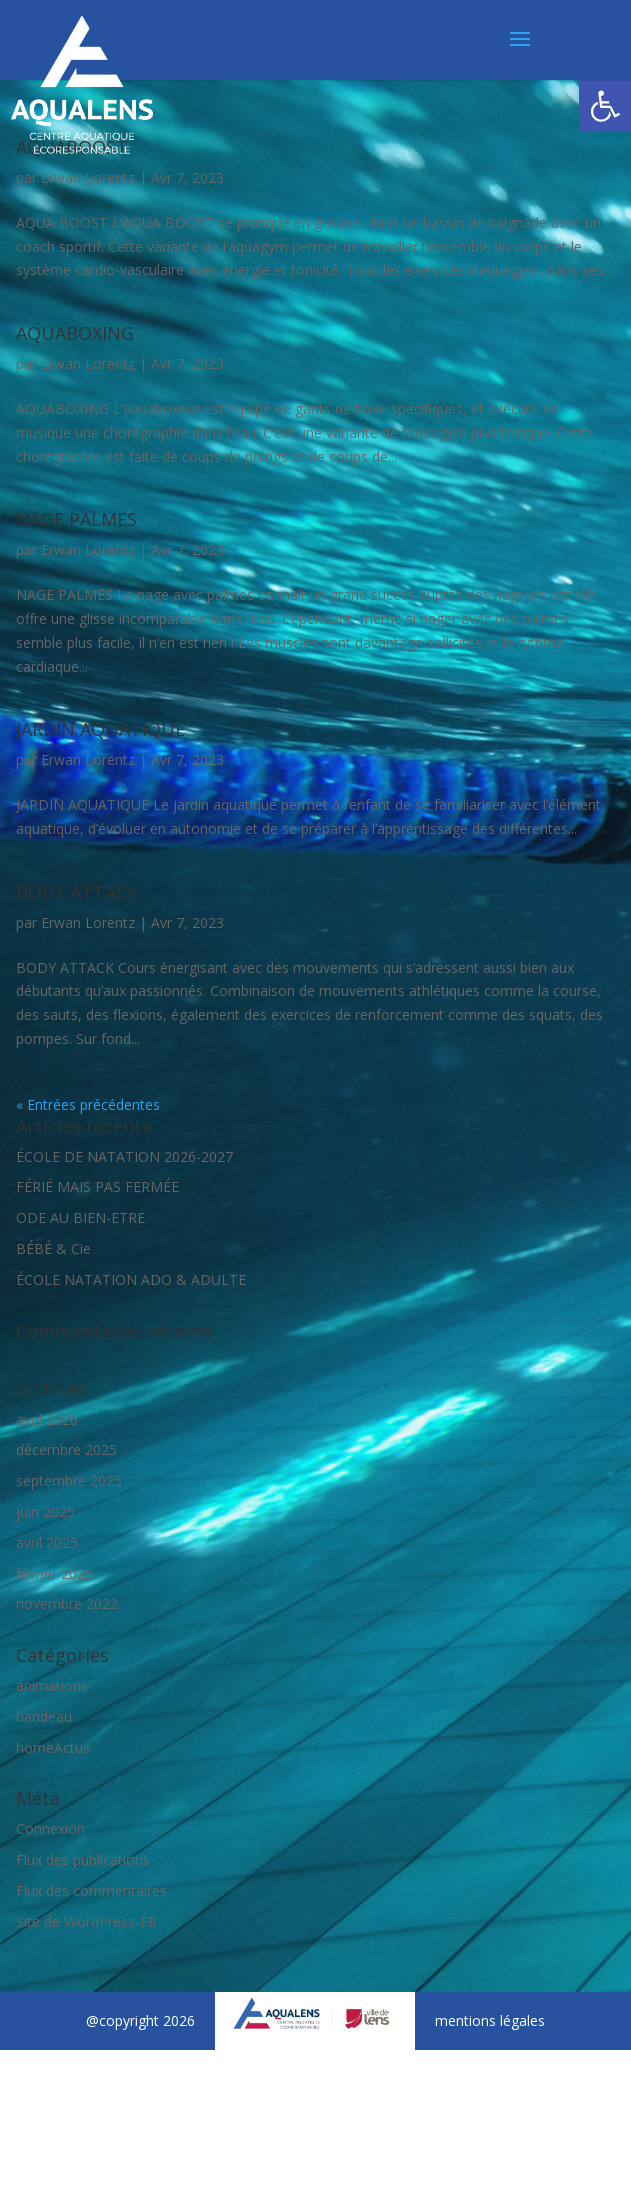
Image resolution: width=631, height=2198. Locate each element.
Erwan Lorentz (88, 177)
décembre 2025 (66, 1449)
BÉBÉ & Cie (53, 1248)
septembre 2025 (69, 1480)
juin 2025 (45, 1511)
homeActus (53, 1747)
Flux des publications (83, 1859)
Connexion (50, 1828)
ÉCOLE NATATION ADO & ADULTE (131, 1279)
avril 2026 (47, 1419)
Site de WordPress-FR (86, 1921)
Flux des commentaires (91, 1890)
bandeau (44, 1716)
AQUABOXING (75, 333)
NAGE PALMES (76, 519)
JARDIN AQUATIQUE (100, 729)
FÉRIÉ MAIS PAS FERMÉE (97, 1186)
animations (52, 1685)
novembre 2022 (67, 1603)
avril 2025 (47, 1542)
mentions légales (490, 2020)
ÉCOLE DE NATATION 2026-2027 (124, 1156)
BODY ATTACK (77, 892)
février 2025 (54, 1573)
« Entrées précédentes (88, 1104)
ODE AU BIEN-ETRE (80, 1217)
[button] (605, 106)
